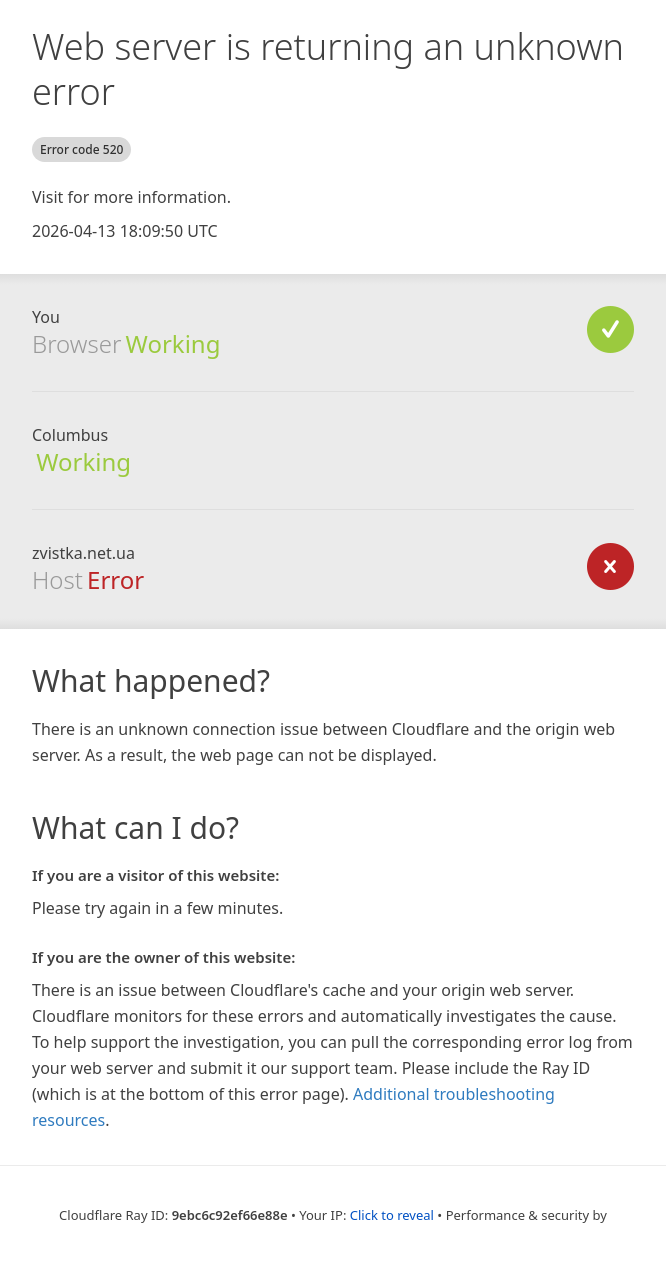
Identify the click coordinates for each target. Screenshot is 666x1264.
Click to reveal (392, 1215)
